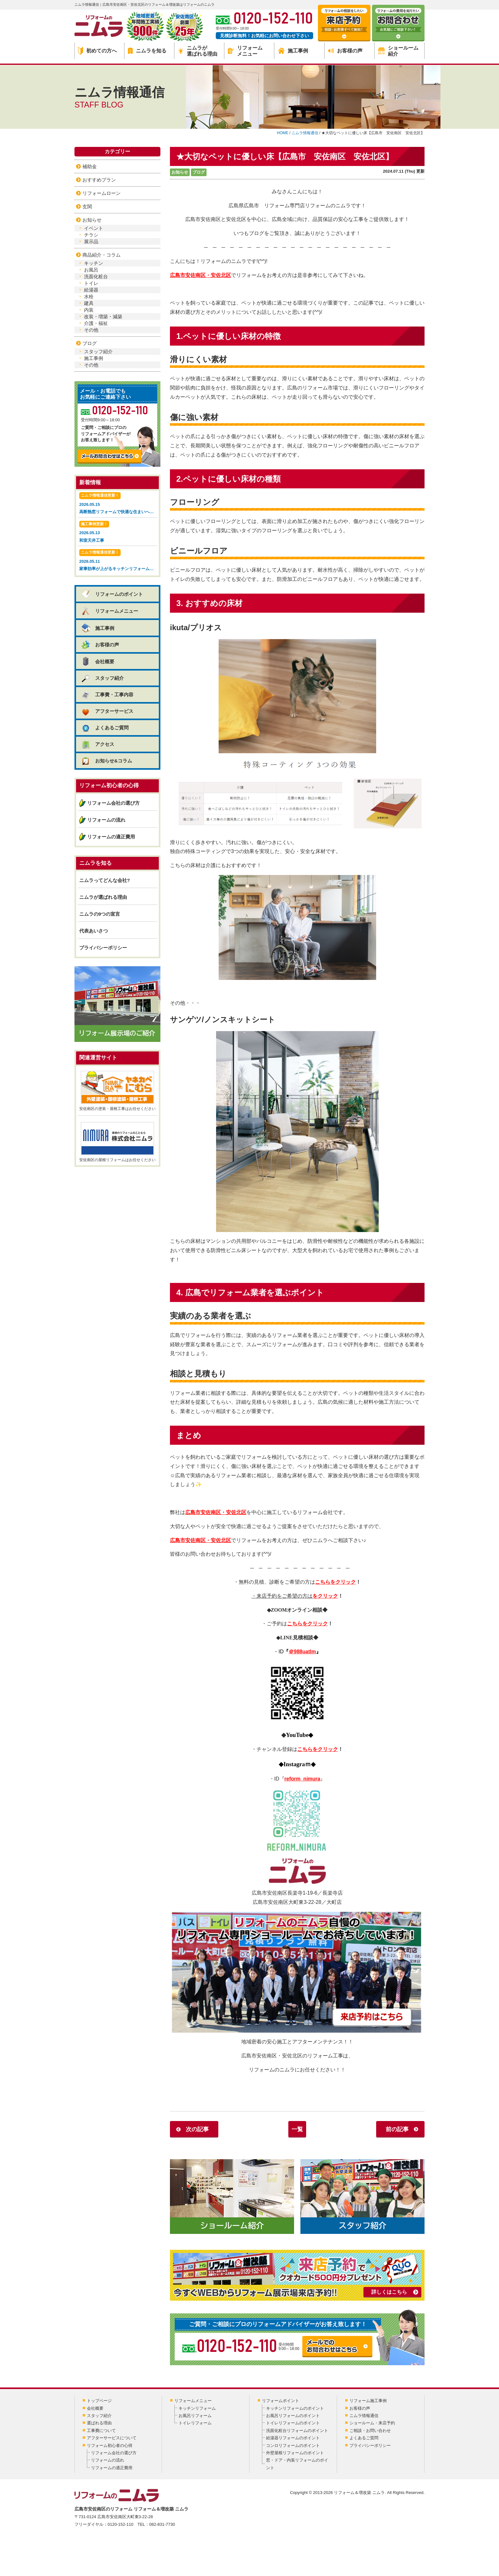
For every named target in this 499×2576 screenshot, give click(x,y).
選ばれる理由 (99, 2423)
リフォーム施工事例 (368, 2400)
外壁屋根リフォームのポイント (295, 2452)
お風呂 (91, 269)
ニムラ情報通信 (363, 2415)
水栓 (89, 296)
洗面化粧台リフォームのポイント (297, 2430)
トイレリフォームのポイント (293, 2423)
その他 (91, 330)
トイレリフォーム (195, 2423)
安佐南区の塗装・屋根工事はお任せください (117, 1091)
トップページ (99, 2400)
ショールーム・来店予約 (372, 2423)
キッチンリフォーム (197, 2408)
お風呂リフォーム (195, 2415)
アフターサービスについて (112, 2437)
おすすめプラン (99, 180)
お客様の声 (345, 50)
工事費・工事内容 (107, 694)
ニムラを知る (147, 51)
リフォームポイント (280, 2400)
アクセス (97, 744)
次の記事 (197, 2129)
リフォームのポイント (112, 594)
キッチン (93, 263)
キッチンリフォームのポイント (295, 2408)
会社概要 (97, 661)
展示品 (91, 241)
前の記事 (397, 2129)
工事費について (101, 2430)
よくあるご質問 (105, 727)
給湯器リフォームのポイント (293, 2437)
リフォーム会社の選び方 (113, 803)
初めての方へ (97, 51)
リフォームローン (101, 193)
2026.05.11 (118, 560)
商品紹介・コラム (101, 255)
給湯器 (91, 290)
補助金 (89, 166)
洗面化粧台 (96, 276)
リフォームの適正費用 (111, 836)
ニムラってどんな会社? (104, 880)
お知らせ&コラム (106, 760)
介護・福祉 (96, 323)
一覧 (297, 2129)
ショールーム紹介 (398, 51)
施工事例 (293, 51)
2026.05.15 (118, 503)
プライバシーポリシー (103, 947)
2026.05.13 (117, 532)
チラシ (91, 235)
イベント (93, 228)
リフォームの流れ (106, 820)
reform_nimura (302, 1778)
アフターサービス (107, 711)
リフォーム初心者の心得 (109, 2445)
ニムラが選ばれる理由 (197, 51)
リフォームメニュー (245, 51)
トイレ (91, 283)
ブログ (199, 172)
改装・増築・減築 (103, 316)
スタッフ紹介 (98, 351)
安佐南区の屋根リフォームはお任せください (117, 1142)
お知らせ (180, 172)
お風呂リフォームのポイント (293, 2415)
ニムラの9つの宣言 (99, 914)
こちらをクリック (335, 1582)
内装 (89, 310)
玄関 (87, 206)
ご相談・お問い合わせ (370, 2430)
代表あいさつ (93, 930)
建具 (89, 303)
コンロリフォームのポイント (293, 2445)
